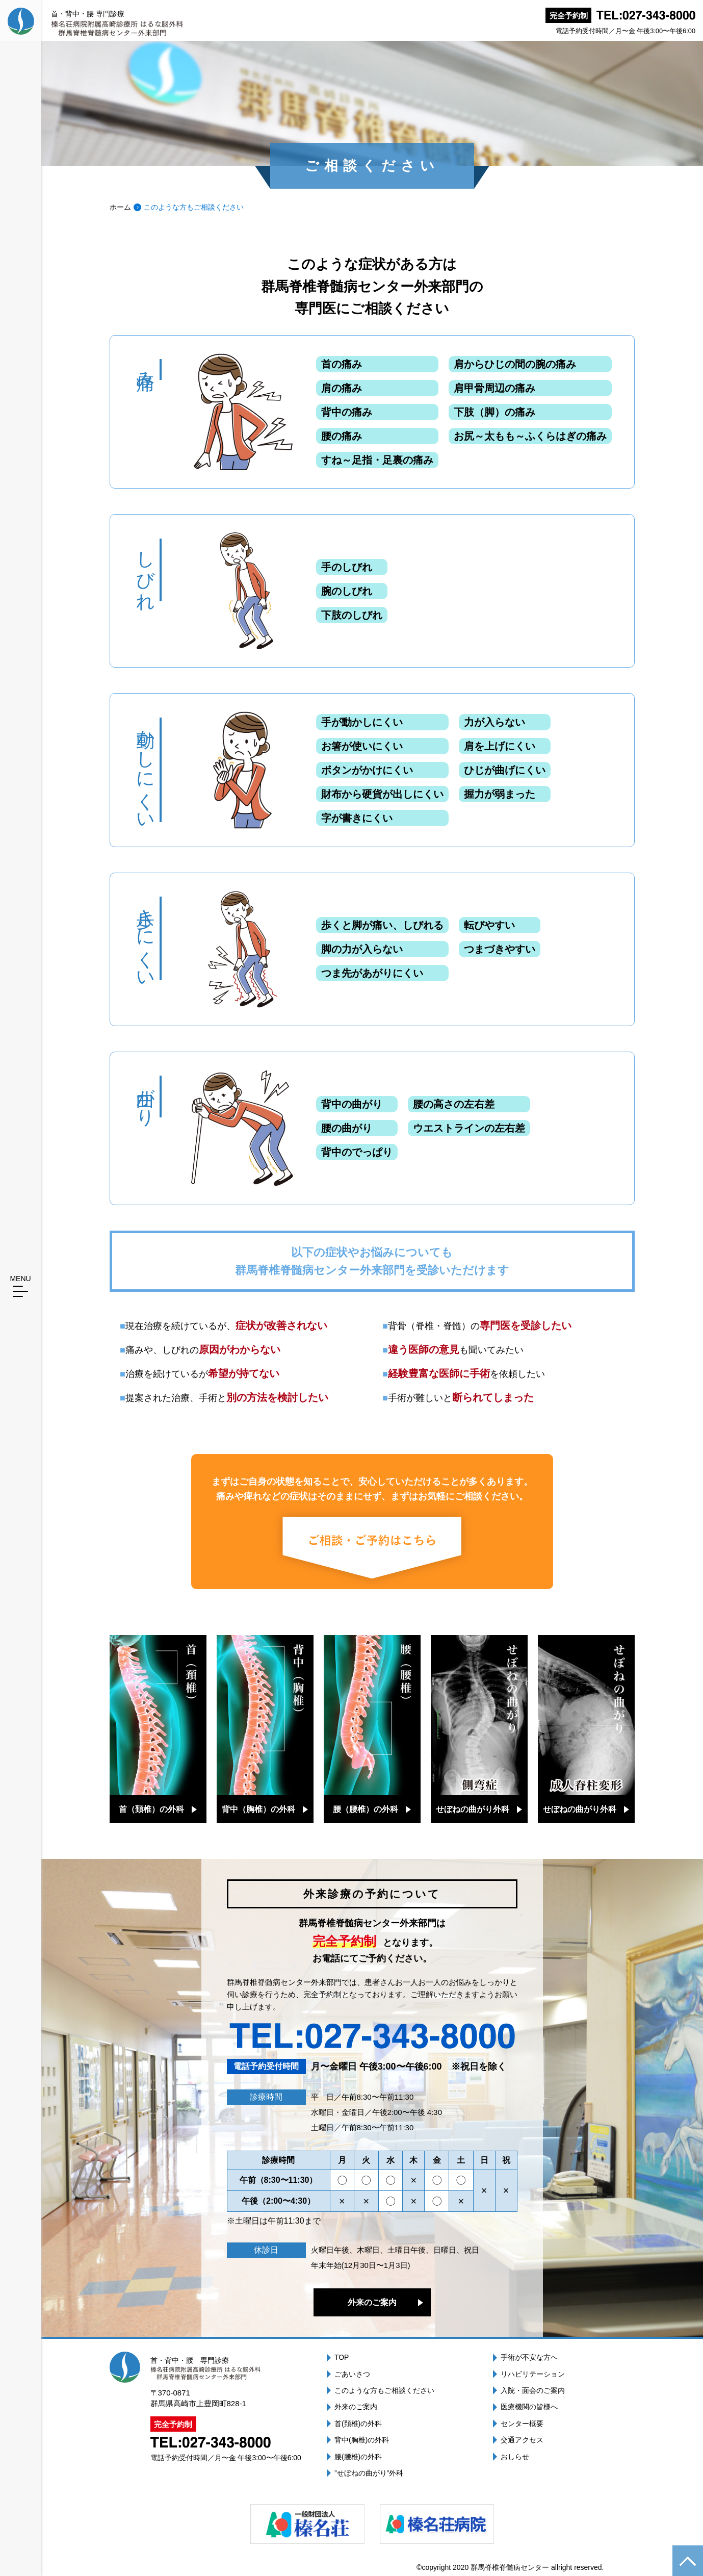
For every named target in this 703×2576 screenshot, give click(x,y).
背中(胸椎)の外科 (361, 2440)
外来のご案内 (372, 2302)
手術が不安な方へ (529, 2357)
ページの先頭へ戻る (687, 2560)
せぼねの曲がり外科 (472, 1809)
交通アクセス (522, 2440)
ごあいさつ (352, 2374)
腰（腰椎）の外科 (365, 1809)
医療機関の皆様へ (529, 2407)
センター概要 (522, 2423)
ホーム (120, 207)
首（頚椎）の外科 (151, 1809)
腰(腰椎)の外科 (358, 2457)
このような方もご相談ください (384, 2390)
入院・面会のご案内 (533, 2390)
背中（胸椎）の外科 (258, 1809)
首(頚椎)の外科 (358, 2423)
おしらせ (515, 2457)
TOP (341, 2357)
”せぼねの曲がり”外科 (368, 2473)
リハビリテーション (533, 2374)
